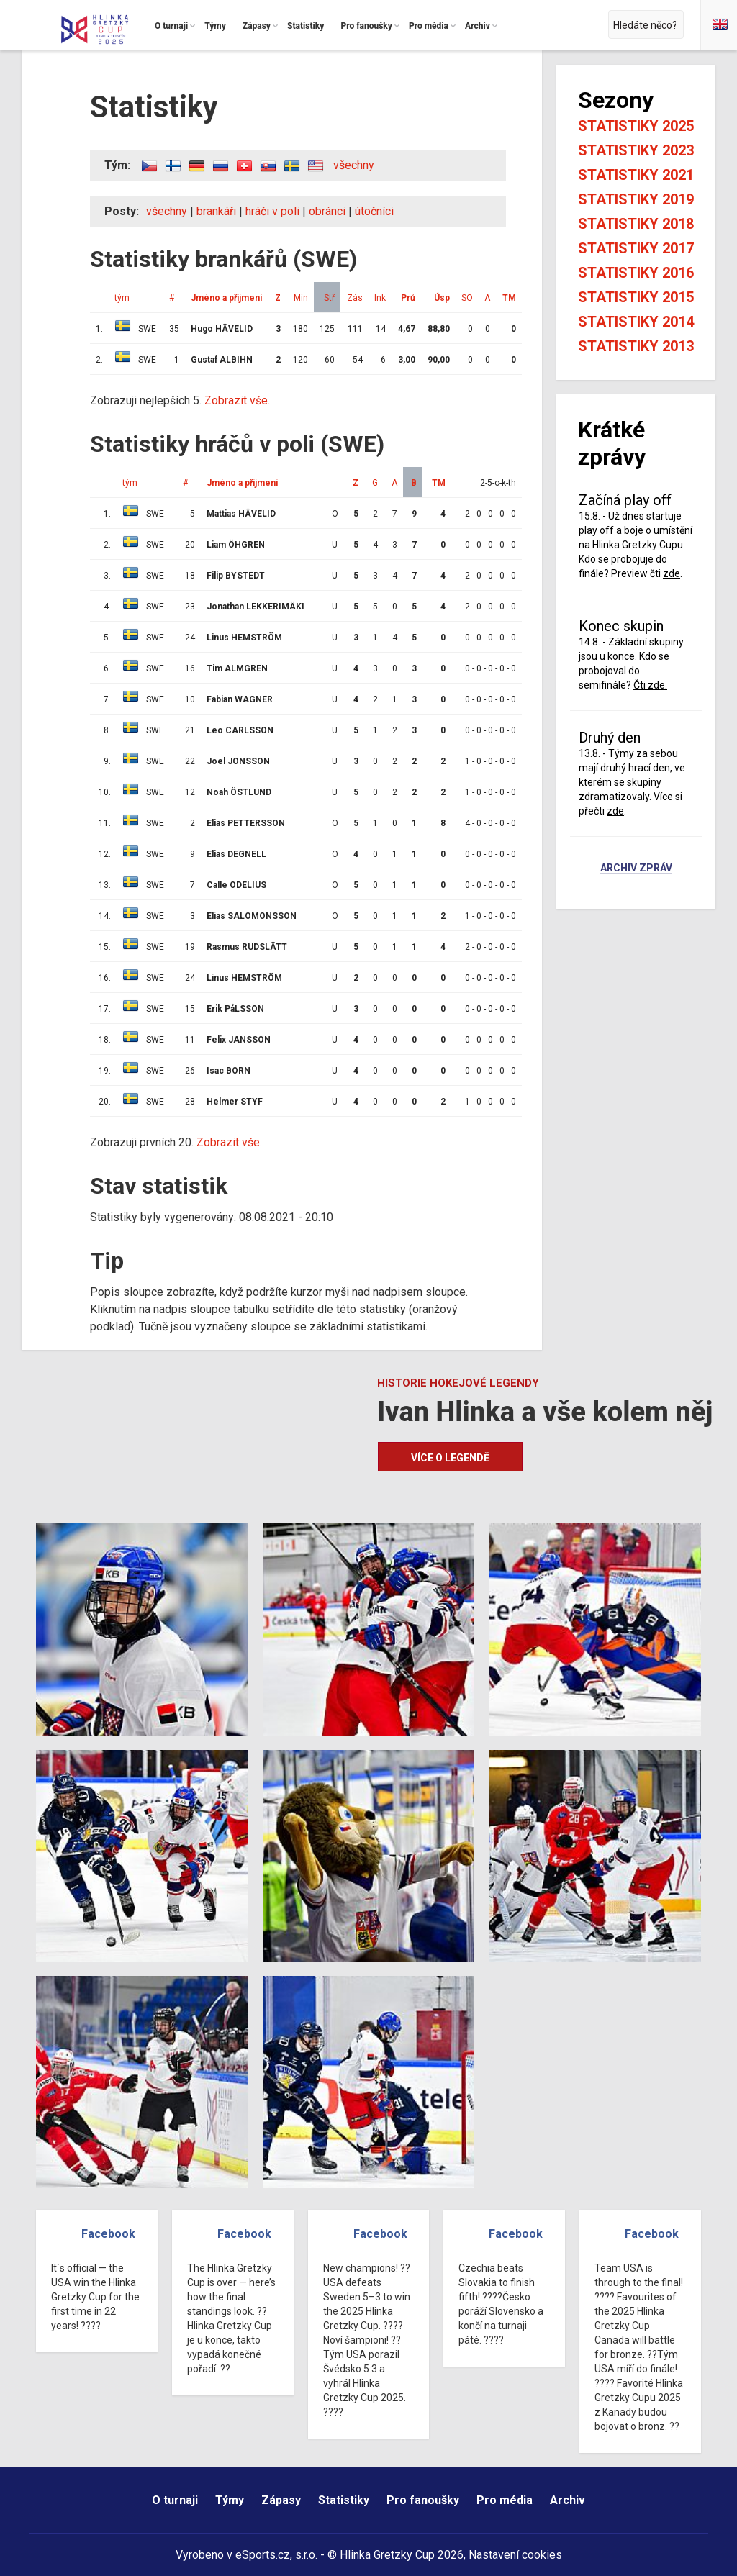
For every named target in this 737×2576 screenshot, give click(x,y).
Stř (329, 298)
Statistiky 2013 (636, 346)
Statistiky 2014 (636, 321)
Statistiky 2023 (636, 150)
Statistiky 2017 (636, 248)
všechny (353, 165)
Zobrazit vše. (237, 400)
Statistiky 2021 (636, 174)
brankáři (216, 211)
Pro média (504, 2500)
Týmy (229, 2500)
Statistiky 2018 (636, 223)
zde (671, 573)
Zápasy (281, 2500)
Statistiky (343, 2500)
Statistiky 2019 (636, 199)
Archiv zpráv (636, 868)
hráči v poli (272, 211)
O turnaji (175, 2500)
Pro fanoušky (422, 2500)
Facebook (108, 2234)
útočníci (374, 211)
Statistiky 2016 (636, 272)
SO (467, 298)
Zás (355, 298)
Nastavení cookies (515, 2555)
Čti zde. (650, 685)
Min (301, 298)
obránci (327, 211)
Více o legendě (450, 1458)
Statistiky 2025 (636, 126)
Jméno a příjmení (226, 298)
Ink (380, 298)
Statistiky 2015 (636, 297)
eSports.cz (262, 2555)
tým (122, 298)
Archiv (567, 2500)
